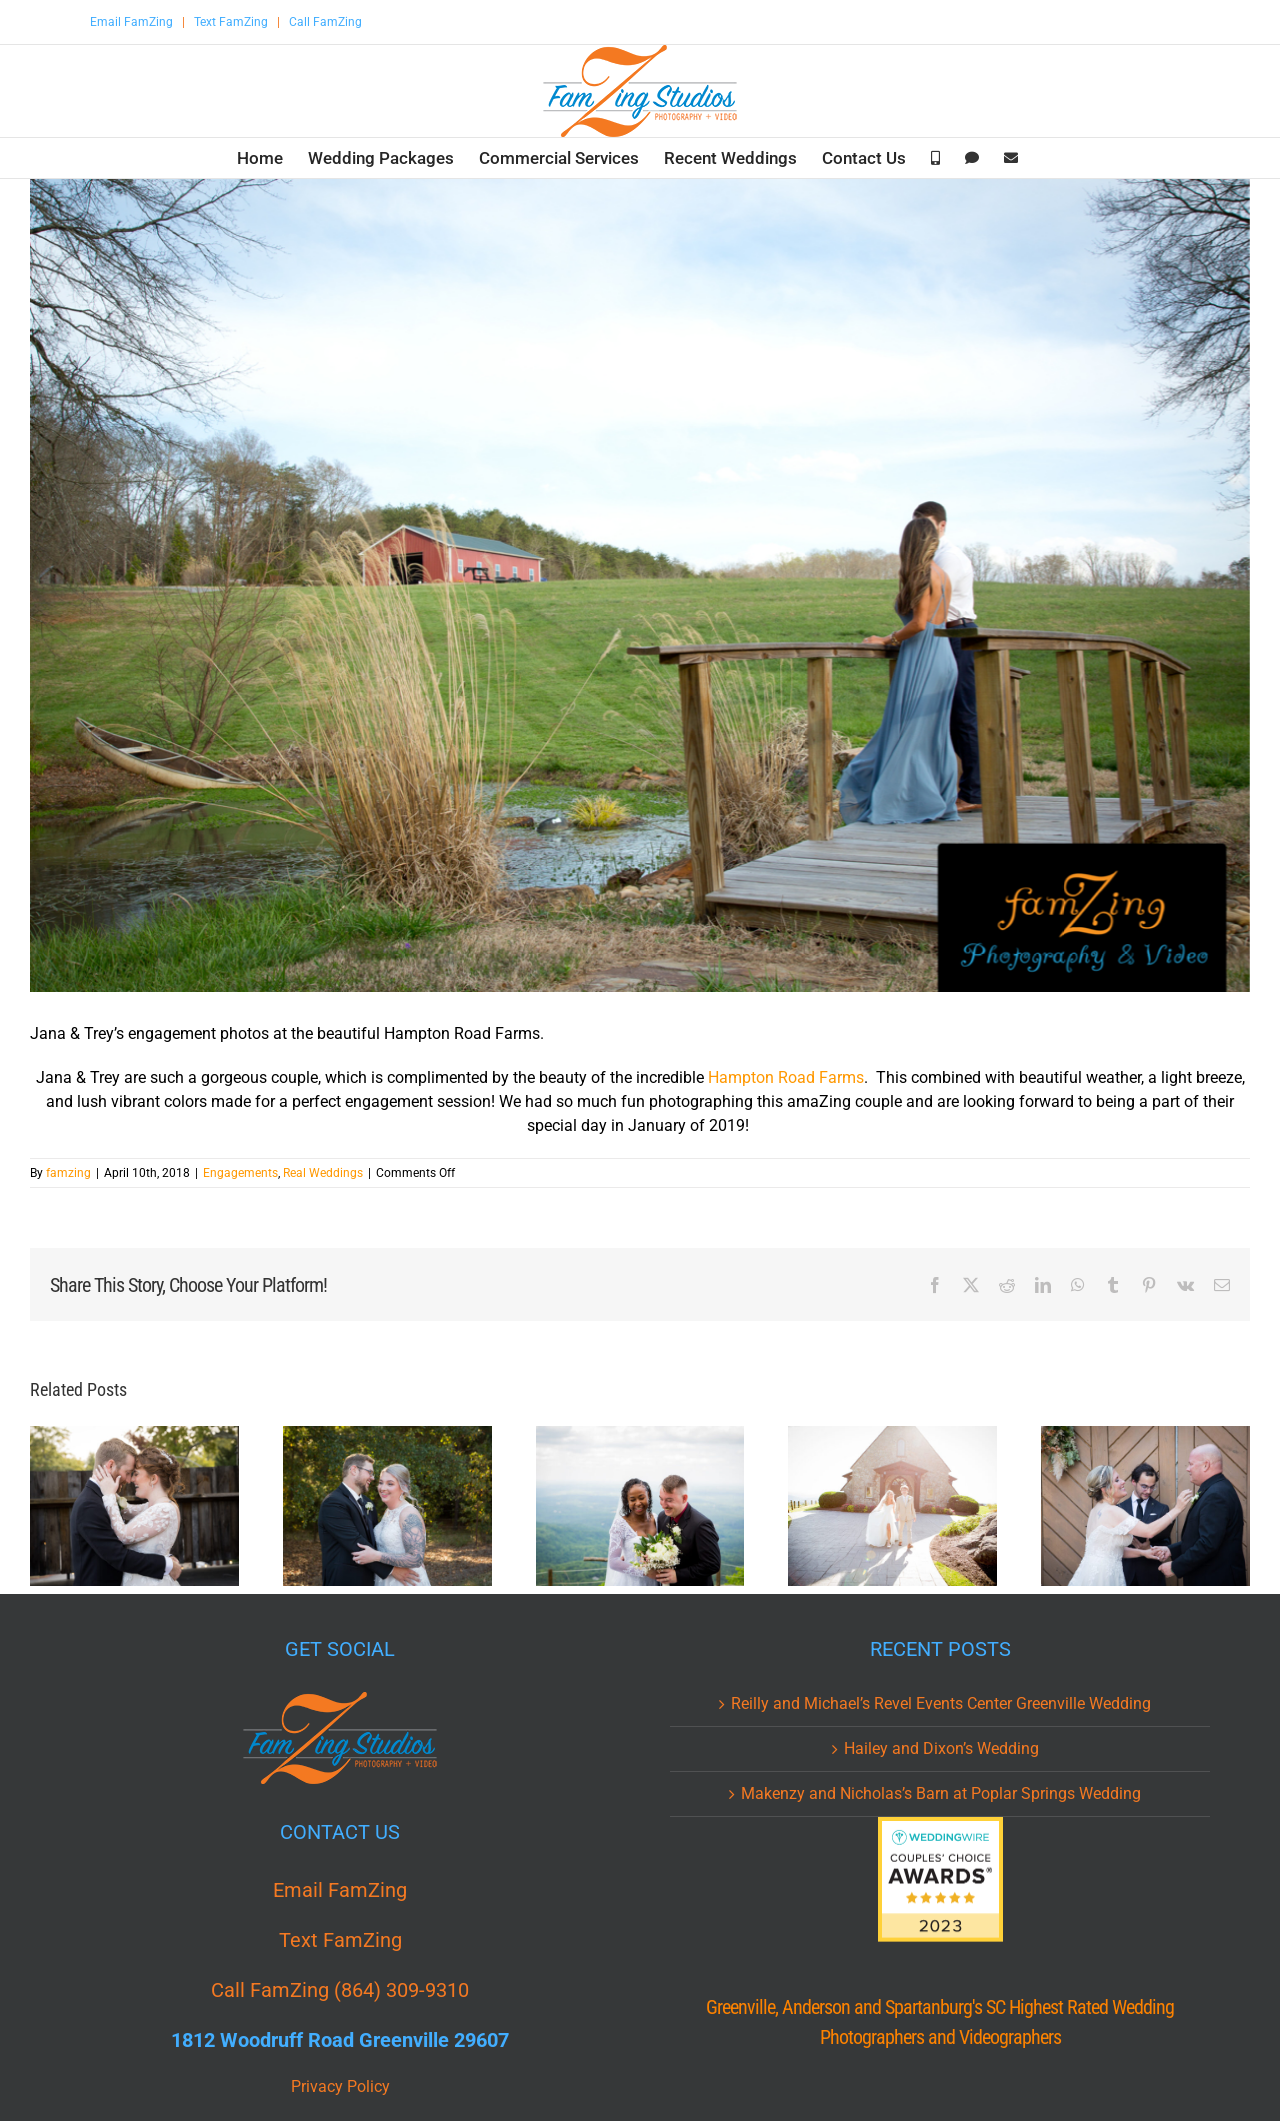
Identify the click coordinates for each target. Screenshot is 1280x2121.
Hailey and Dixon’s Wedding (941, 1748)
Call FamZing (325, 22)
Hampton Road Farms (786, 1077)
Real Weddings (323, 1173)
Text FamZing (231, 22)
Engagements (240, 1173)
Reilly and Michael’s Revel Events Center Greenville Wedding (941, 1703)
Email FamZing (131, 22)
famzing (68, 1173)
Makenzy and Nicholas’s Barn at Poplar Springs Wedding (941, 1793)
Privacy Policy (340, 2086)
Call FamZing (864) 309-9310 (340, 1990)
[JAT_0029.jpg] (640, 585)
